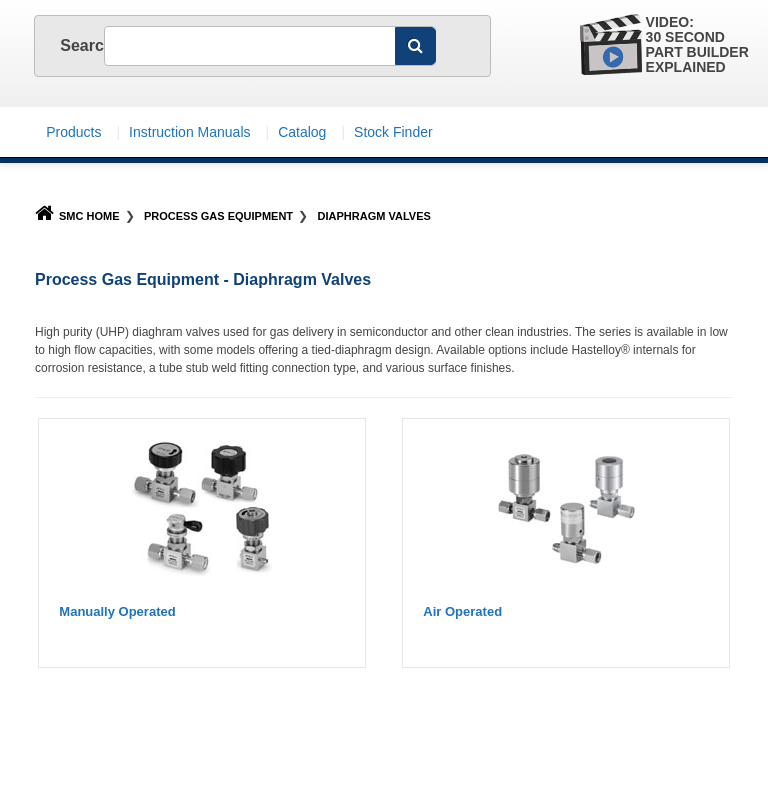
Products (73, 132)
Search (66, 45)
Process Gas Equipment (218, 216)
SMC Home (77, 216)
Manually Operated (117, 611)
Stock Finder (393, 132)
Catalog (302, 132)
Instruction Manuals (189, 132)
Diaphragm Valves (374, 216)
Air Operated (462, 611)
